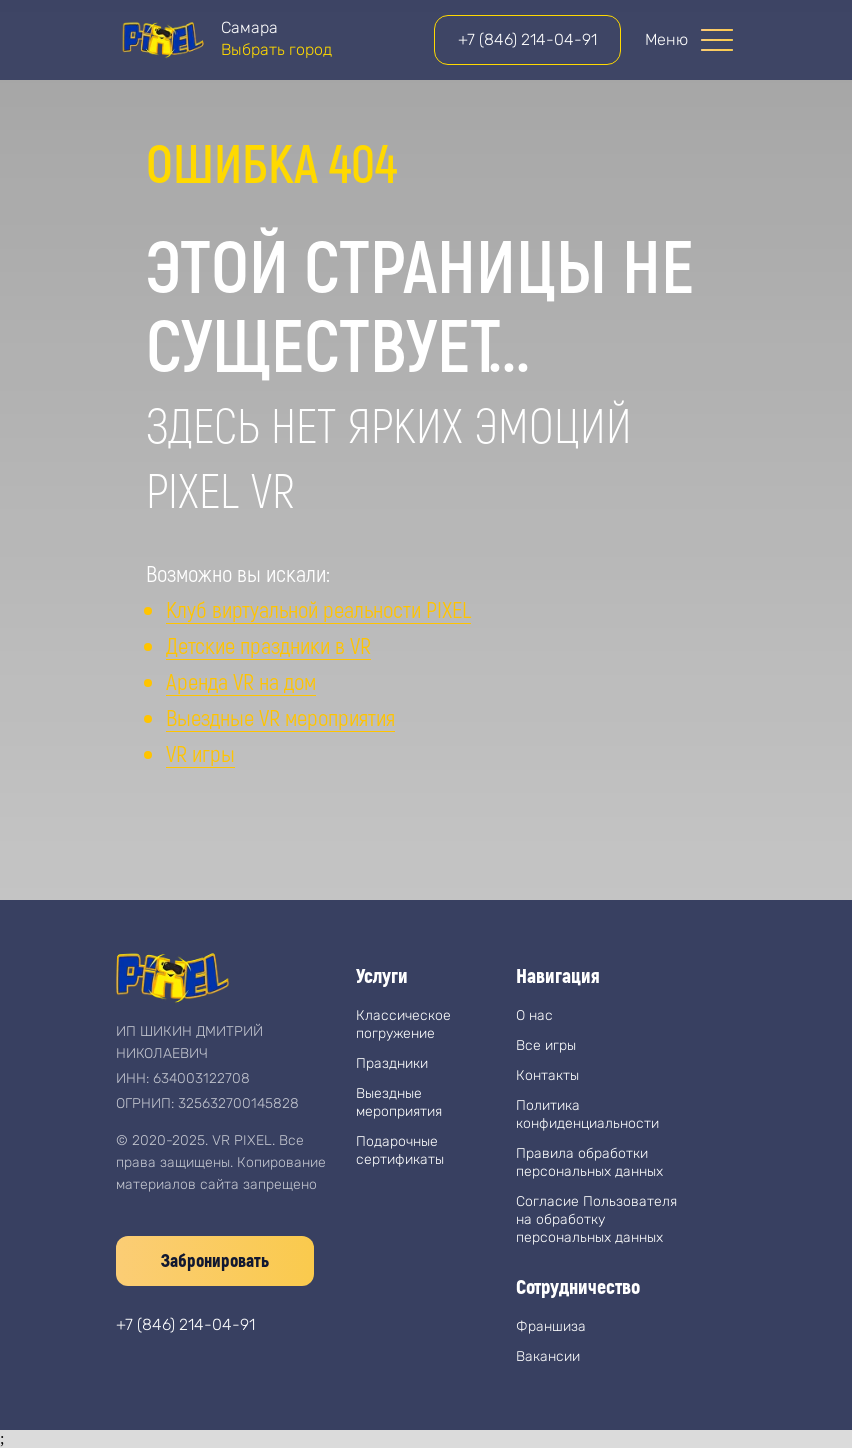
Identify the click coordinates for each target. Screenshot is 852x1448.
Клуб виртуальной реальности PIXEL (318, 609)
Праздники (392, 1063)
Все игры (546, 1045)
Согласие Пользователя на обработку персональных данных (596, 1219)
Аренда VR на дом (241, 681)
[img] (162, 40)
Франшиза (551, 1326)
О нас (534, 1015)
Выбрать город (276, 49)
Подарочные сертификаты (400, 1150)
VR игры (200, 753)
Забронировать (215, 1260)
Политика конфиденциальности (587, 1114)
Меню (666, 39)
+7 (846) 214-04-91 (527, 39)
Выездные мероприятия (399, 1102)
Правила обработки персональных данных (589, 1162)
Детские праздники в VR (268, 645)
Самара (249, 27)
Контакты (547, 1075)
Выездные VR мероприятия (280, 717)
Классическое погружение (403, 1024)
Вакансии (548, 1356)
